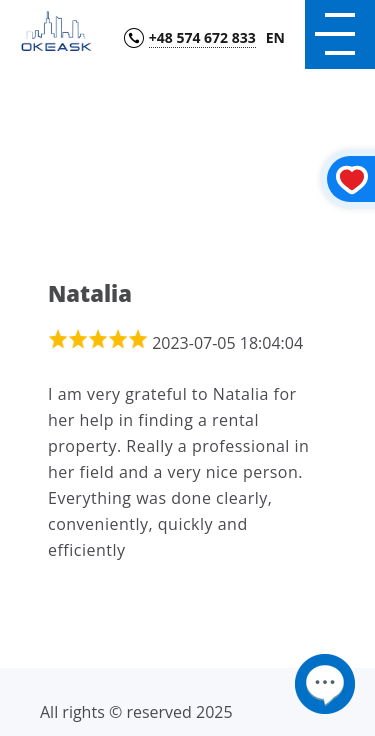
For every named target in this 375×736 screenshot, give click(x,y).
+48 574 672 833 (202, 39)
